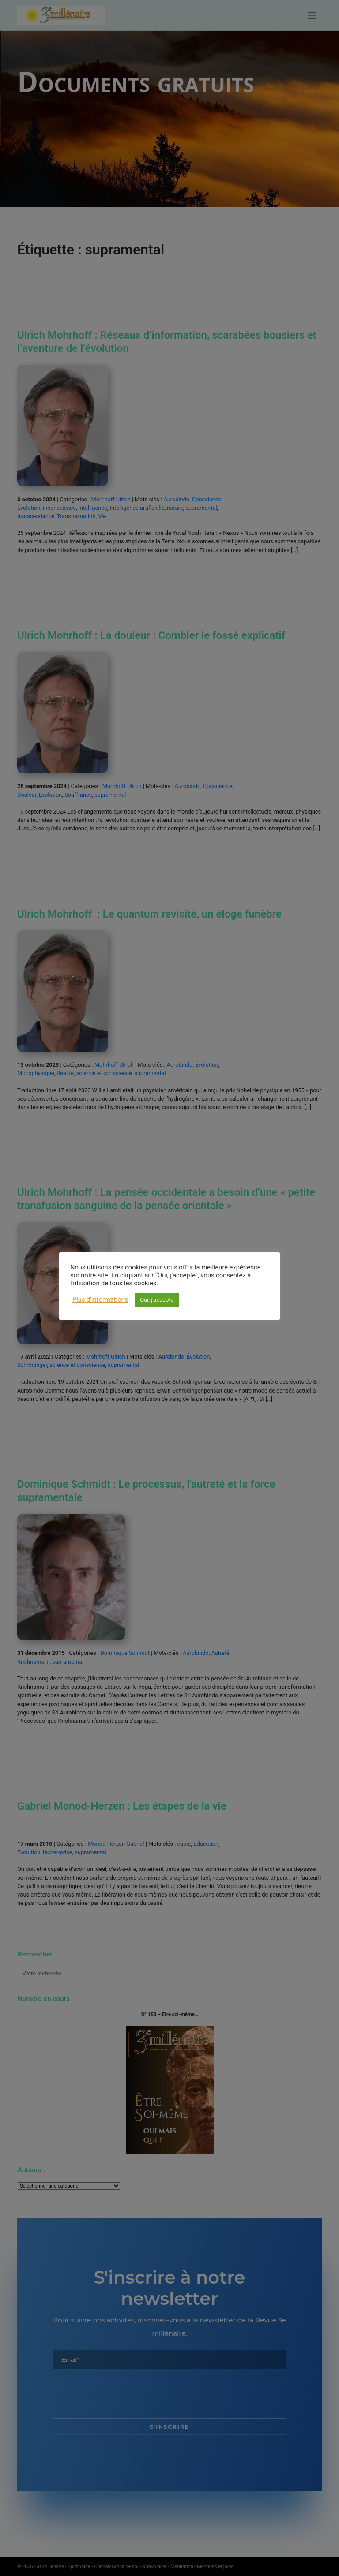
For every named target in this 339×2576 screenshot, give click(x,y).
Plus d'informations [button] (100, 1299)
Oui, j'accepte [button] (156, 1299)
